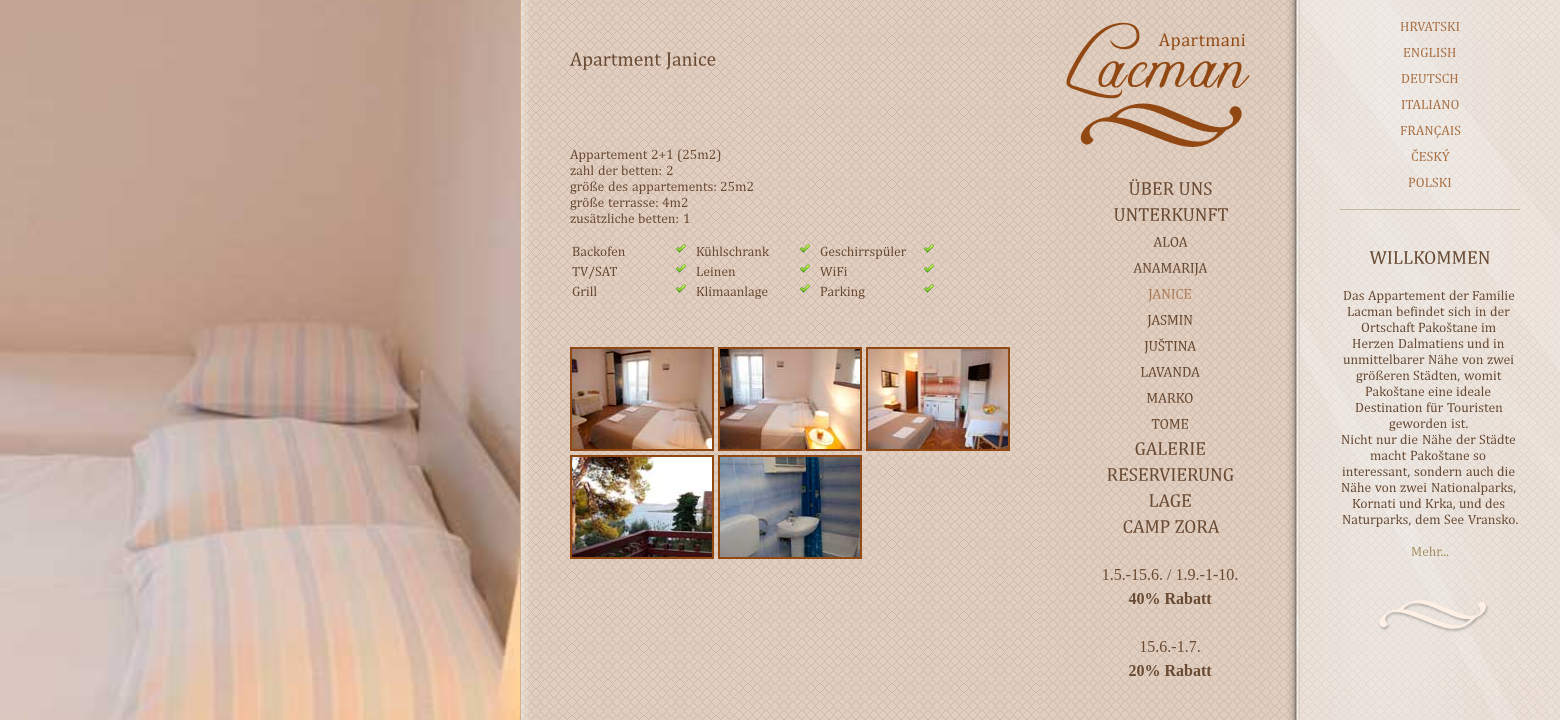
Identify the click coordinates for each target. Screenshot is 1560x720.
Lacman (1170, 84)
